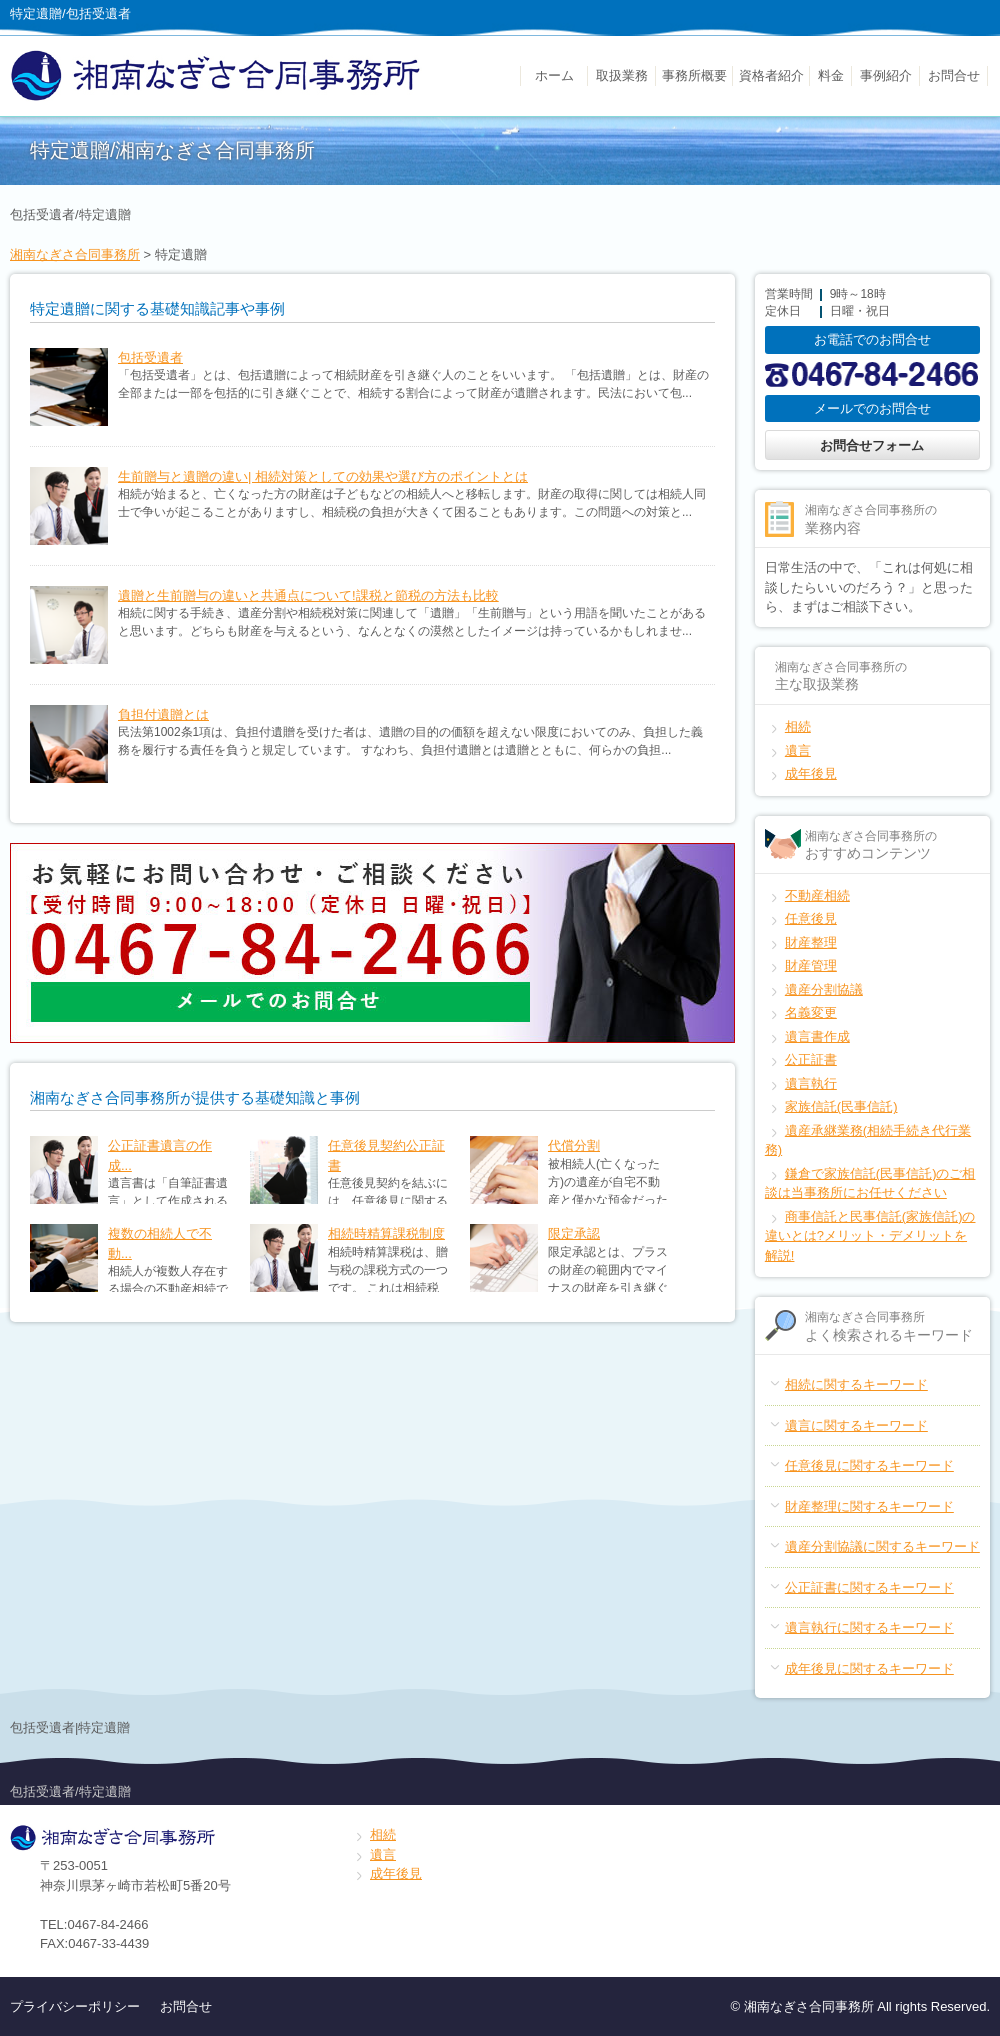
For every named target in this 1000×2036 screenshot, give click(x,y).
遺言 (798, 750)
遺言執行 (811, 1083)
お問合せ (954, 75)
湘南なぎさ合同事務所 (75, 254)
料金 (831, 75)
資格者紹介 (771, 75)
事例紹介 (886, 75)
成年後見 (811, 773)
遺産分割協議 (824, 989)
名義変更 (811, 1012)
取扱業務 (622, 75)
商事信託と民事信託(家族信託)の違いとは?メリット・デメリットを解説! (870, 1236)
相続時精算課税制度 (386, 1233)
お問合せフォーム (872, 445)
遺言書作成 (817, 1036)
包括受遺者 (150, 357)
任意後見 (811, 918)
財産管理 (811, 965)
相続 (798, 726)
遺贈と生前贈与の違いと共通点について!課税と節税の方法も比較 (308, 595)
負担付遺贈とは (163, 714)
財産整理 (811, 942)
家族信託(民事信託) (841, 1106)
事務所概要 (694, 75)
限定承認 (574, 1233)
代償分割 (574, 1145)
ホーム (554, 75)
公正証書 (811, 1059)
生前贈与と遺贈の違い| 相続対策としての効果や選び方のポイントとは (323, 476)
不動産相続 (817, 895)
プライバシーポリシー (75, 2006)
